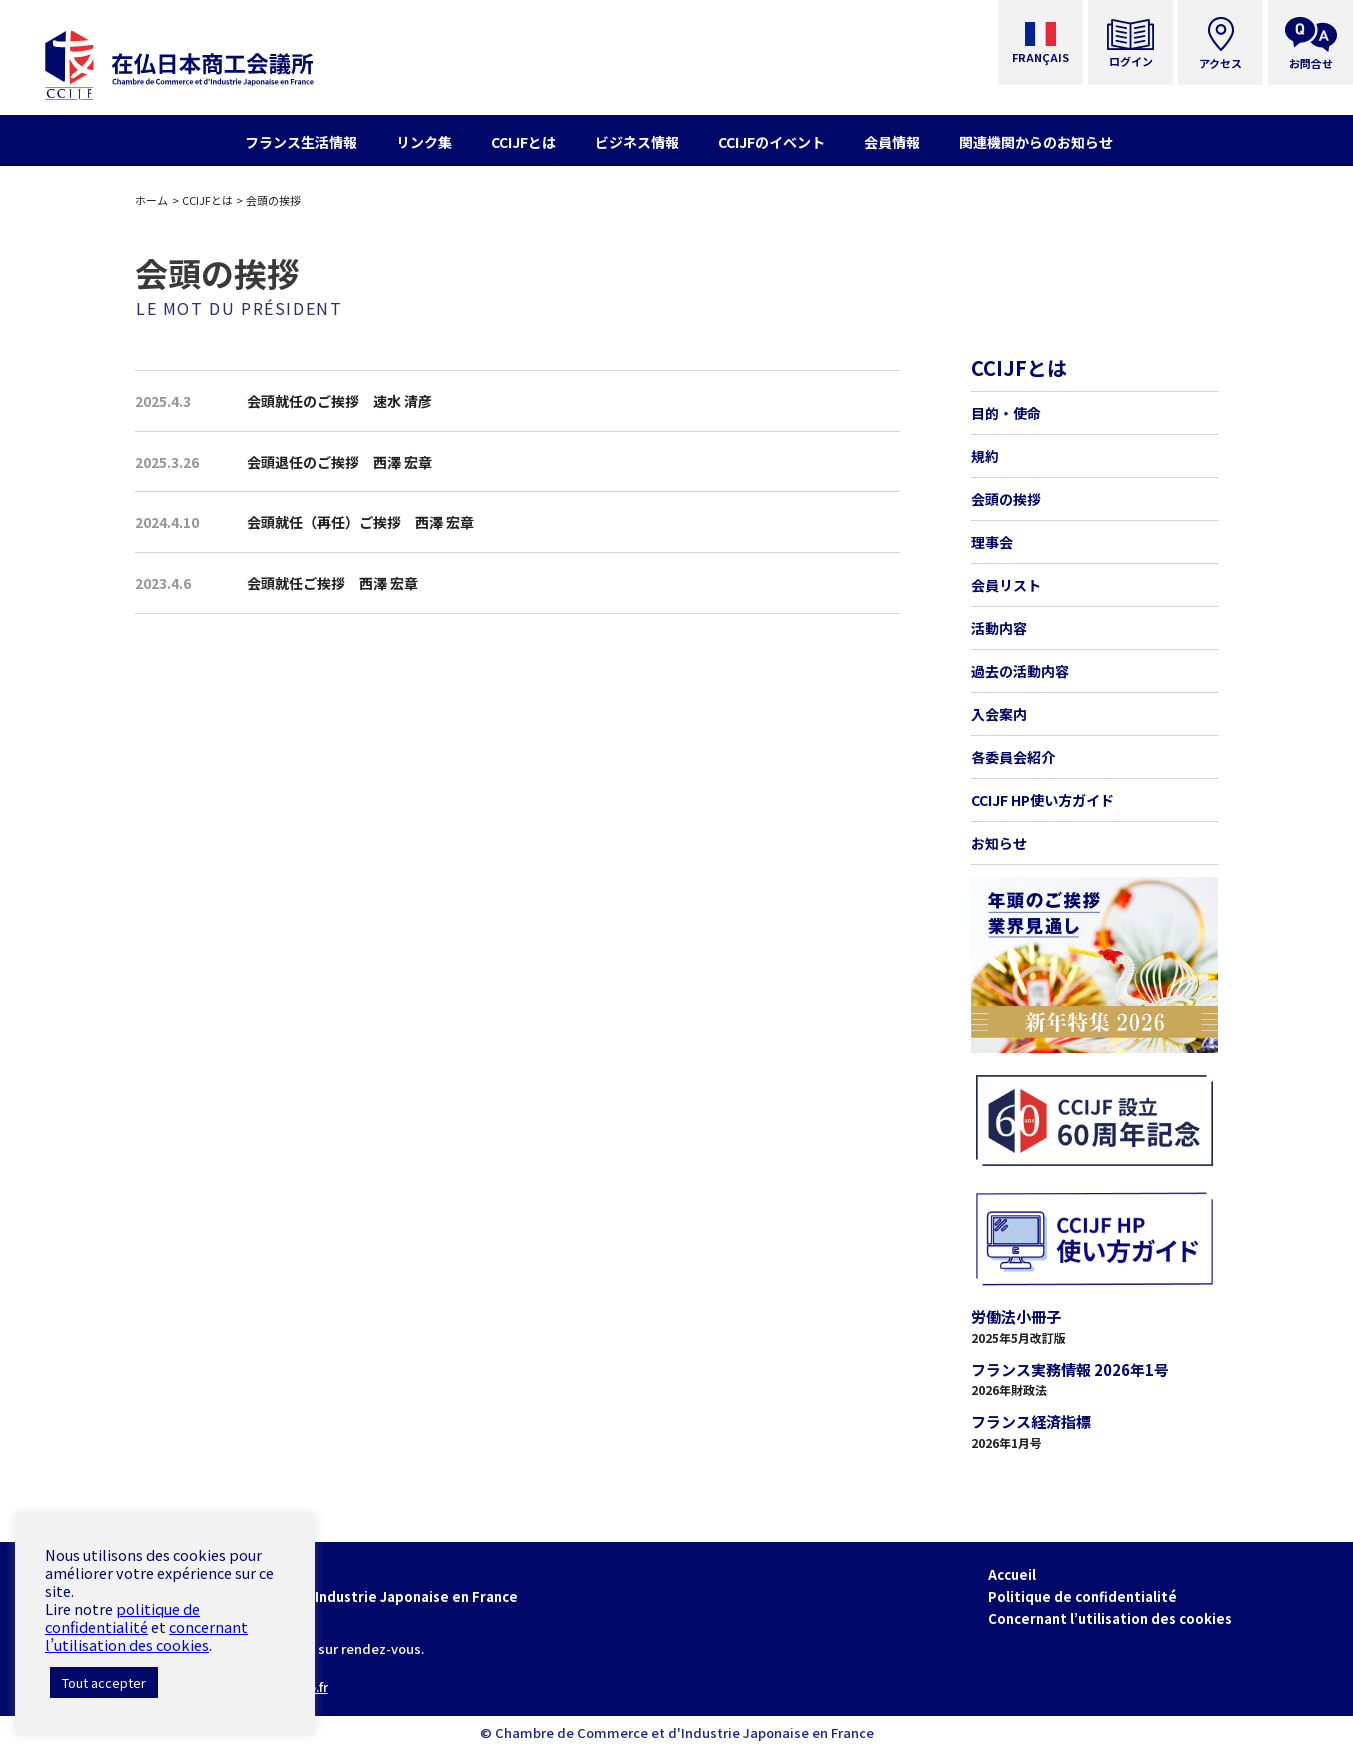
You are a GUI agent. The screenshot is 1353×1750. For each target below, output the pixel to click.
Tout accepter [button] (104, 1682)
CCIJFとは (207, 200)
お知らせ (999, 843)
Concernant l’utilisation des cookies (1110, 1618)
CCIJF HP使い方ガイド (1042, 800)
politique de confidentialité (122, 1617)
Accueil (1012, 1574)
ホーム (151, 200)
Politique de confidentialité (1082, 1596)
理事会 (992, 542)
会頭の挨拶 (1006, 499)
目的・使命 (1006, 413)
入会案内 (999, 714)
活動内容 (999, 628)
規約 (985, 456)
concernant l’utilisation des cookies (146, 1635)
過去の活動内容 (1020, 671)
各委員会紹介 (1013, 757)
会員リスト (1006, 585)
